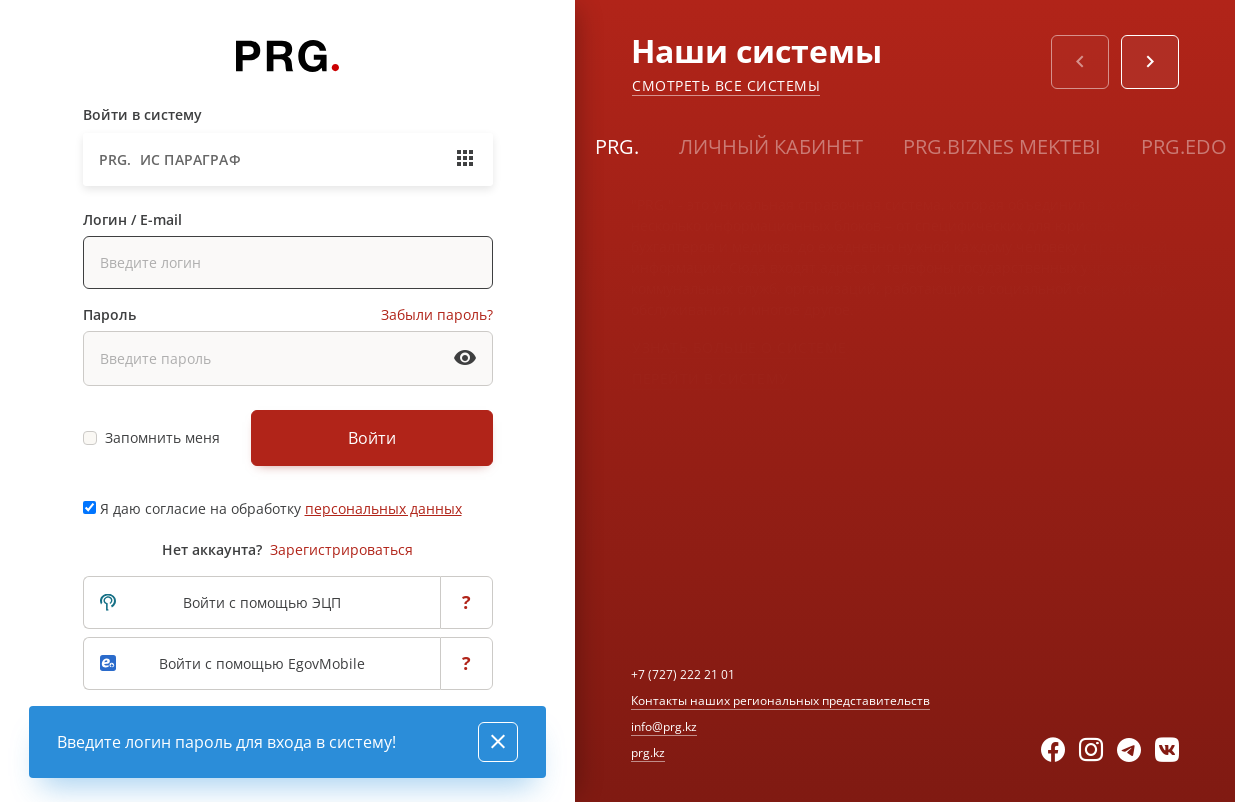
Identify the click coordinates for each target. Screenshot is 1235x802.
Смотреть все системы (726, 85)
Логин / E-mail (132, 219)
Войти (372, 438)
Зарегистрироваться (341, 549)
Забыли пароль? (437, 314)
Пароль (109, 314)
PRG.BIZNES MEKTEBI (1002, 146)
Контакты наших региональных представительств (780, 700)
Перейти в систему (710, 378)
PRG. (617, 146)
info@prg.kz (664, 726)
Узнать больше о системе (739, 347)
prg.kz (648, 752)
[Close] (498, 742)
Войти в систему (142, 114)
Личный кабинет (771, 146)
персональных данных (383, 508)
